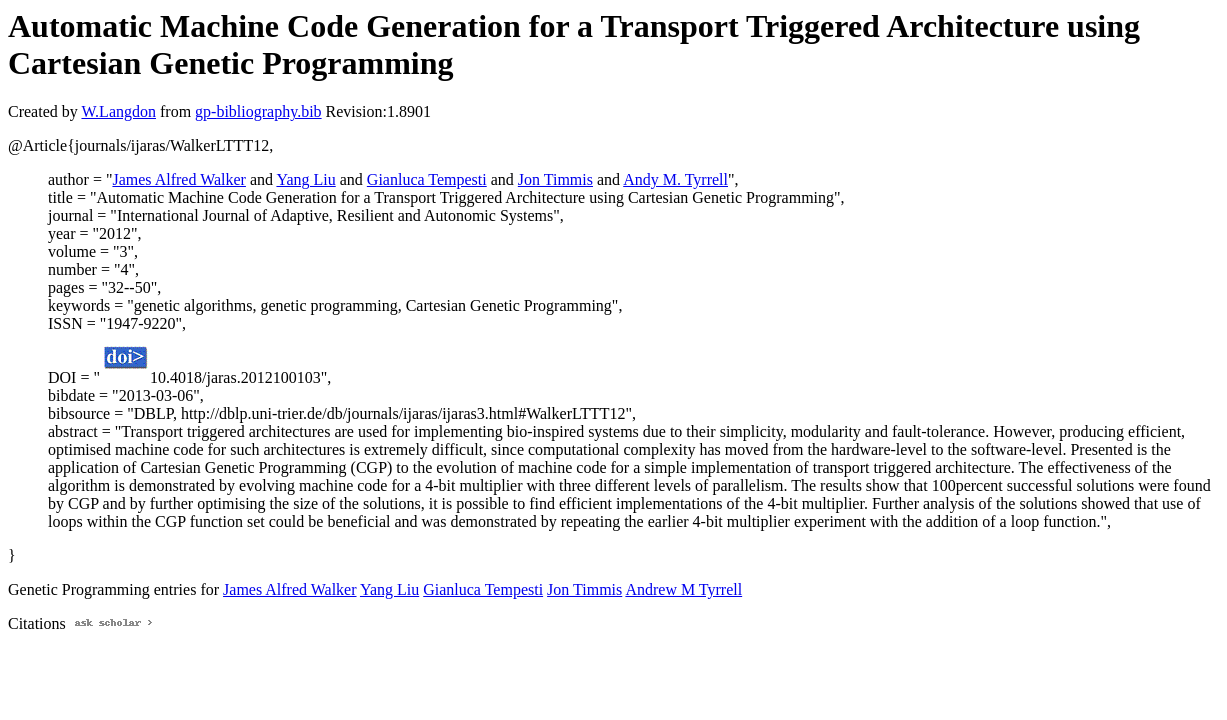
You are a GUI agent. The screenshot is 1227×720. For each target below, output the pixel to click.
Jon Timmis (555, 179)
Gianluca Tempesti (427, 179)
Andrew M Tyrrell (683, 589)
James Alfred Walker (178, 179)
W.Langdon (118, 111)
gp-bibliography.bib (258, 111)
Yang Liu (305, 179)
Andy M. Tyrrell (675, 179)
